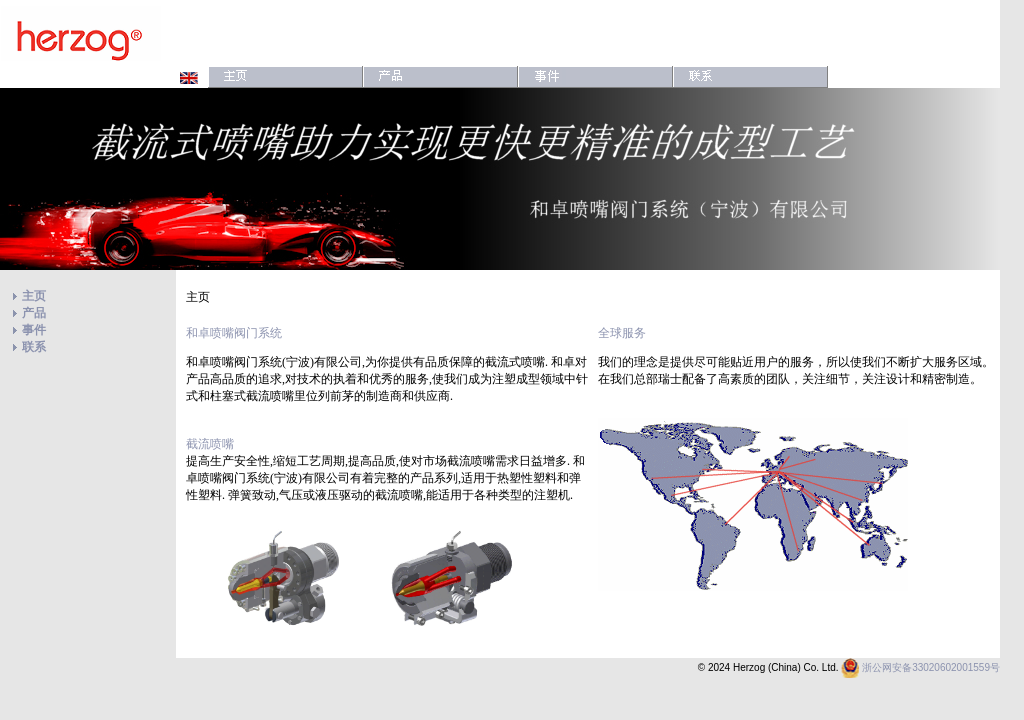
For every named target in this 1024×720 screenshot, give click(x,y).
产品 (34, 313)
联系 (34, 347)
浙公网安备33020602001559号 (931, 667)
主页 (34, 296)
